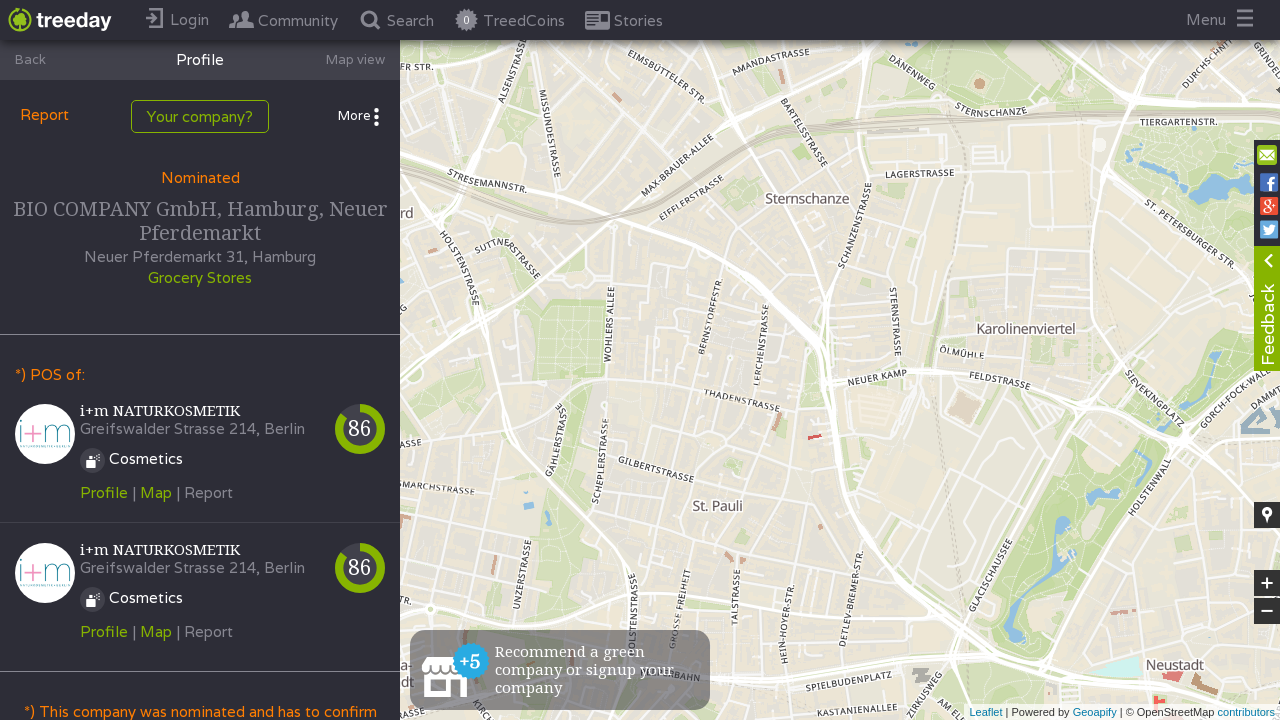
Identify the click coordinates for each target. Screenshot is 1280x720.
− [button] (1267, 611)
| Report (204, 492)
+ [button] (1267, 583)
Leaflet (985, 712)
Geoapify (1095, 712)
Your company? (200, 116)
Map (156, 492)
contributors (1246, 712)
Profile (104, 492)
